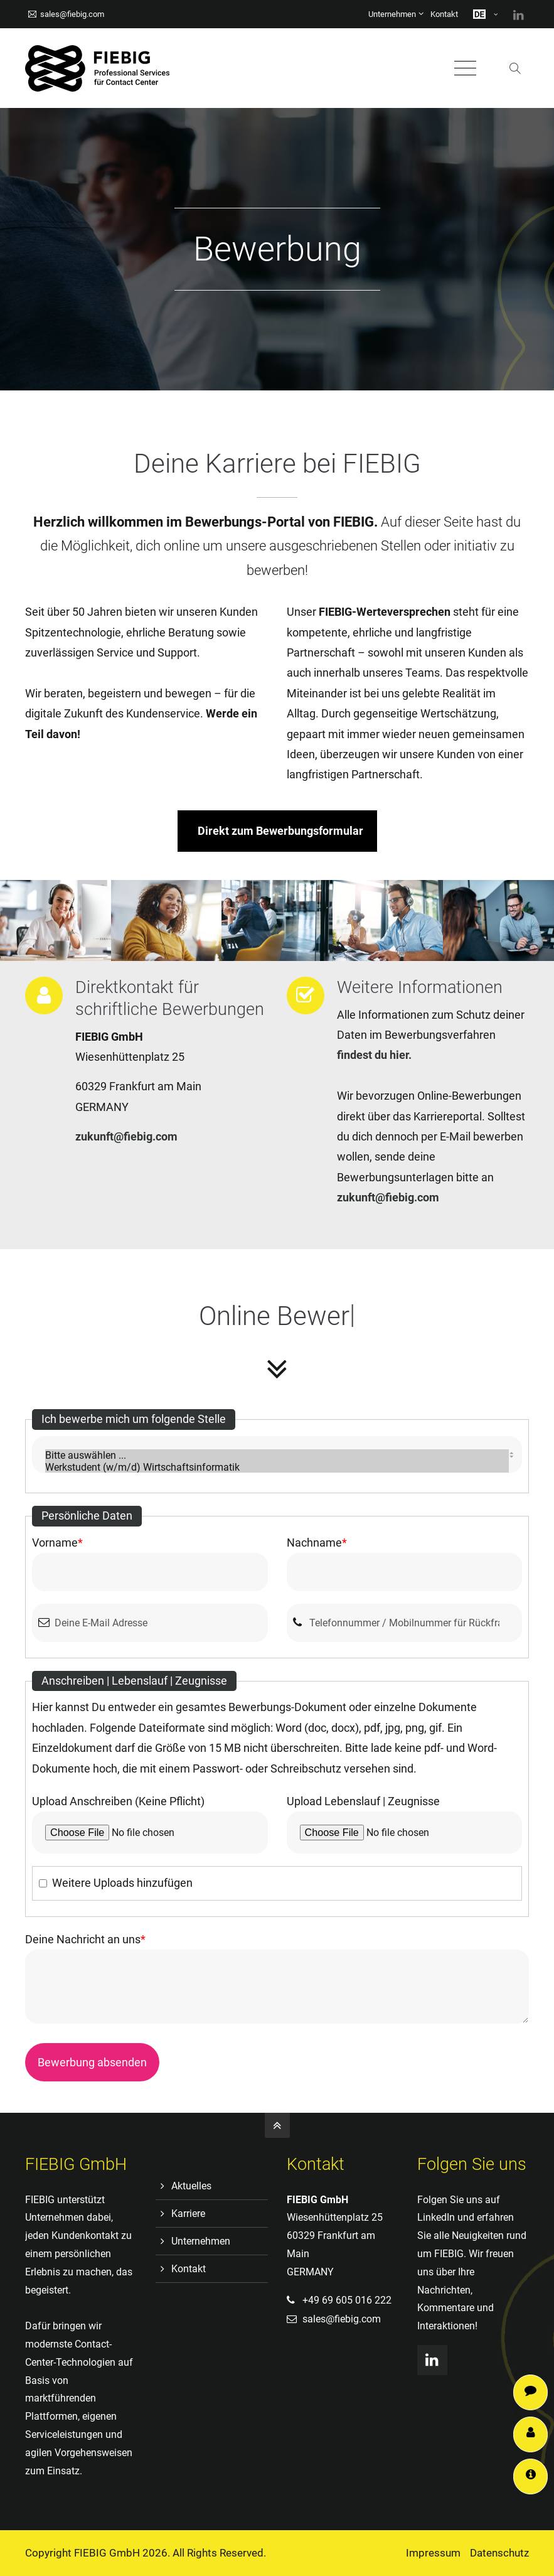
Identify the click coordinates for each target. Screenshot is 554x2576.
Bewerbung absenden (92, 2062)
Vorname (57, 1542)
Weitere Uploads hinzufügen (122, 1882)
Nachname (317, 1542)
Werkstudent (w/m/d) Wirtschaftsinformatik (277, 1467)
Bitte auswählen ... (277, 1455)
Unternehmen (392, 14)
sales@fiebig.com (66, 14)
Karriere (188, 2213)
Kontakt (444, 14)
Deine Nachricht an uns (85, 1939)
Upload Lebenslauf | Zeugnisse (363, 1801)
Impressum (433, 2552)
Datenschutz (499, 2552)
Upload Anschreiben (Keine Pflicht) (118, 1801)
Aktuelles (191, 2186)
